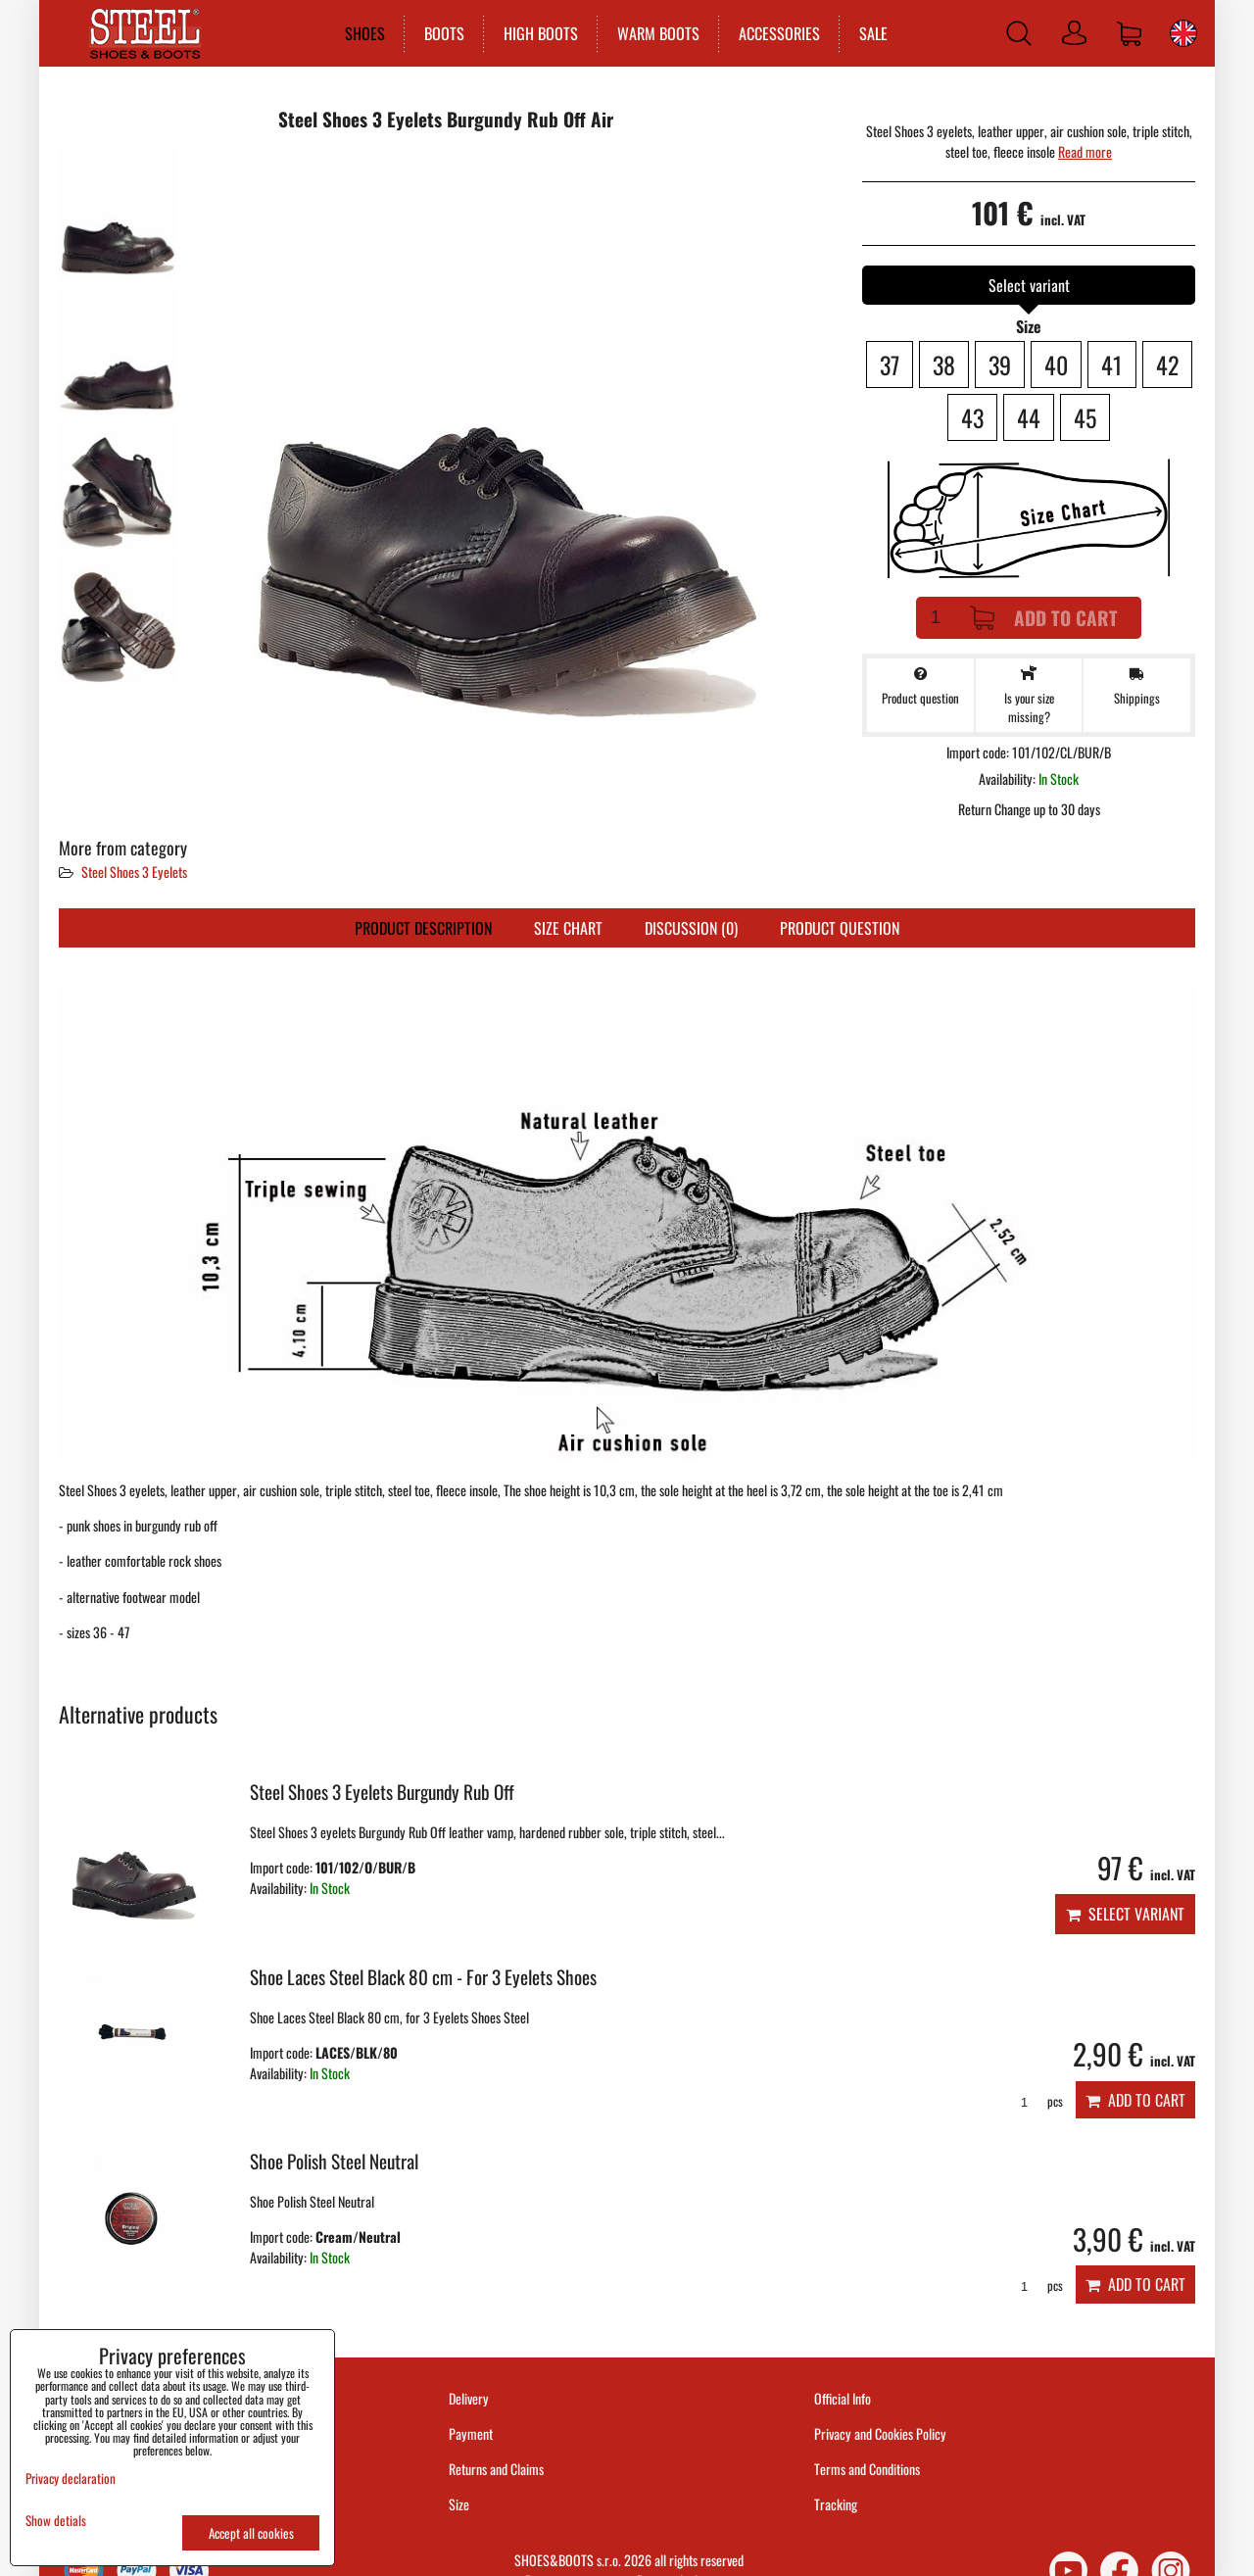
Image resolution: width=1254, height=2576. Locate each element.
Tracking (835, 2504)
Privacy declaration (70, 2478)
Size (460, 2504)
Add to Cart (1044, 618)
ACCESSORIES (778, 33)
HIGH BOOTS (540, 33)
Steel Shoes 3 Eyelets (134, 871)
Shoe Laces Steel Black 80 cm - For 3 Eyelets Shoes (423, 1977)
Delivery (469, 2398)
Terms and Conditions (867, 2468)
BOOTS (443, 33)
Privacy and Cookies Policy (880, 2433)
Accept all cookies (251, 2533)
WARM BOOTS (657, 33)
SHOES (364, 33)
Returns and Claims (496, 2468)
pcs (1035, 2101)
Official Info (842, 2398)
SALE (872, 33)
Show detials (55, 2520)
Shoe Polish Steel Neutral (334, 2161)
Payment (471, 2433)
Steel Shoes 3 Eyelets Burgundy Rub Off (382, 1791)
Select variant (1125, 1913)
